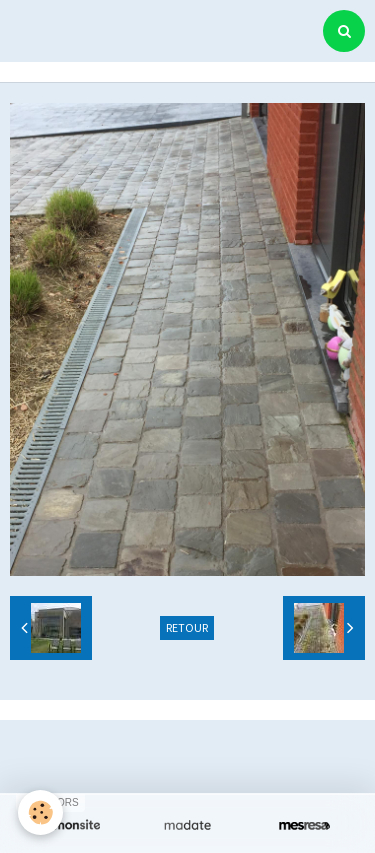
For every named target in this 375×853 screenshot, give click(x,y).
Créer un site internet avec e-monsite (185, 741)
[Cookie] (40, 812)
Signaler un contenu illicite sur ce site (190, 771)
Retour (187, 627)
